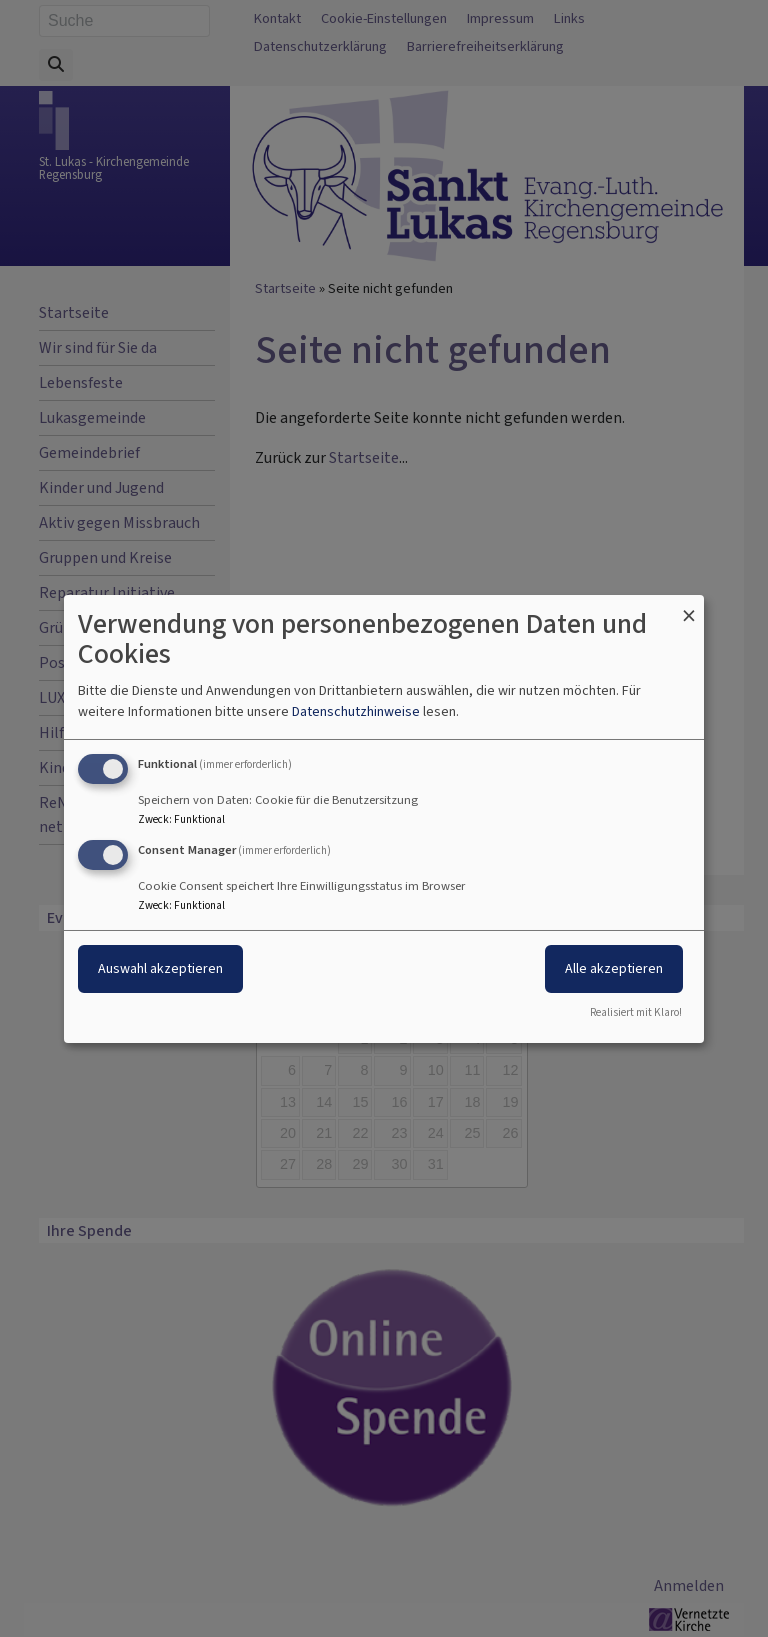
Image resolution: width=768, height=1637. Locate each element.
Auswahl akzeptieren (160, 968)
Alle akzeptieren (614, 968)
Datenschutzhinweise (356, 711)
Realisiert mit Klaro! (636, 1012)
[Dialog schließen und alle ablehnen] (689, 606)
